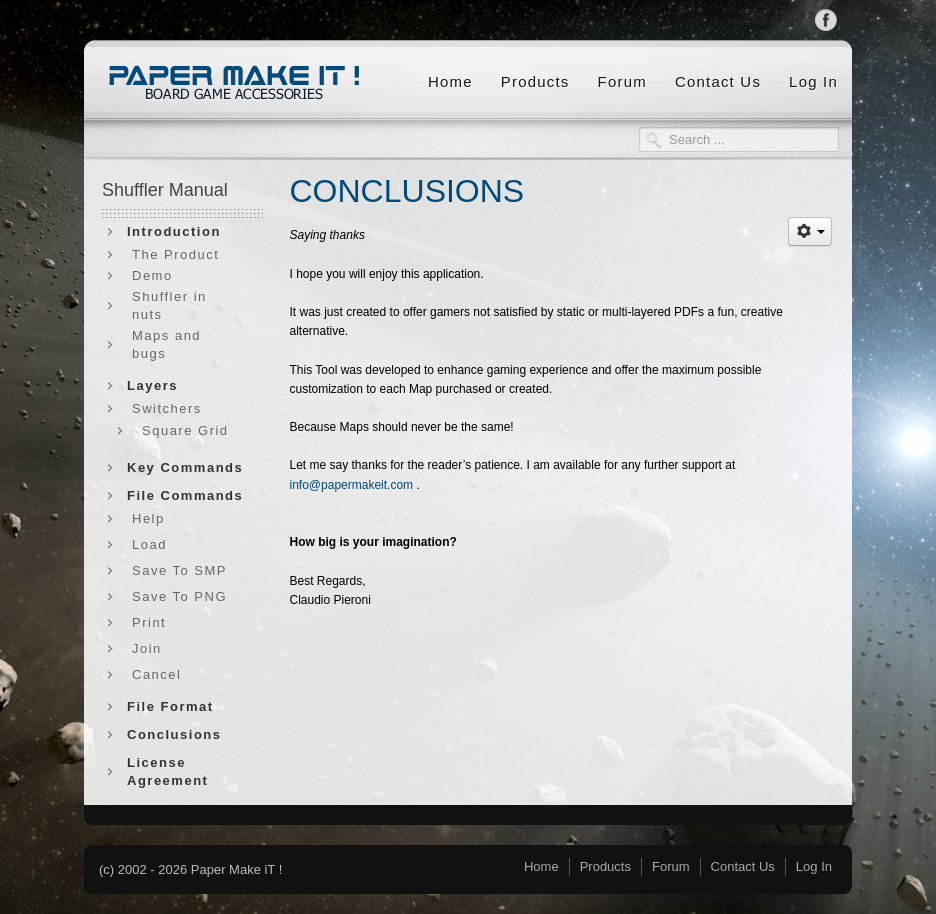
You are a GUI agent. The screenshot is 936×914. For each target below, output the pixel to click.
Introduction (174, 231)
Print (149, 622)
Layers (152, 385)
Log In (813, 81)
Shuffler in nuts (169, 305)
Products (535, 81)
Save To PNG (179, 596)
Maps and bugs (166, 344)
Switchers (167, 408)
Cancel (156, 674)
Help (148, 518)
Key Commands (185, 467)
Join (147, 648)
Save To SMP (179, 570)
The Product (175, 254)
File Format (170, 706)
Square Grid (185, 430)
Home (450, 81)
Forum (622, 81)
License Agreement (167, 771)
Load (149, 544)
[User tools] (810, 231)
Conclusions (174, 734)
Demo (152, 275)
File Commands (185, 495)
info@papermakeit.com (352, 485)
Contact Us (718, 81)
